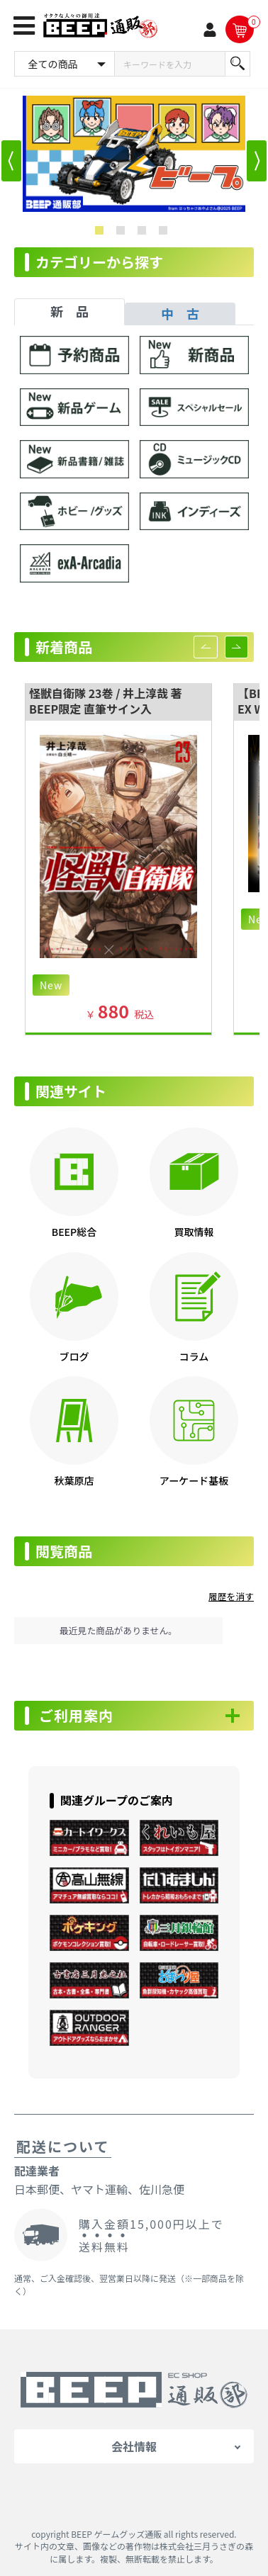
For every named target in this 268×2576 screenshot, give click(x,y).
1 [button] (102, 233)
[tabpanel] (134, 466)
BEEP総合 (74, 1232)
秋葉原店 (74, 1480)
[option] (134, 154)
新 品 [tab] (69, 311)
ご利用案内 (76, 1715)
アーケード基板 (194, 1480)
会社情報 (134, 2446)
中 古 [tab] (180, 313)
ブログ (74, 1356)
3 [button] (145, 233)
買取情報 (193, 1232)
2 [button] (123, 233)
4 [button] (166, 233)
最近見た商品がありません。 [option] (118, 1630)
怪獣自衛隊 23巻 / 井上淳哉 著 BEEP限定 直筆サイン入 (105, 701)
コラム (194, 1356)
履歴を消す (231, 1596)
